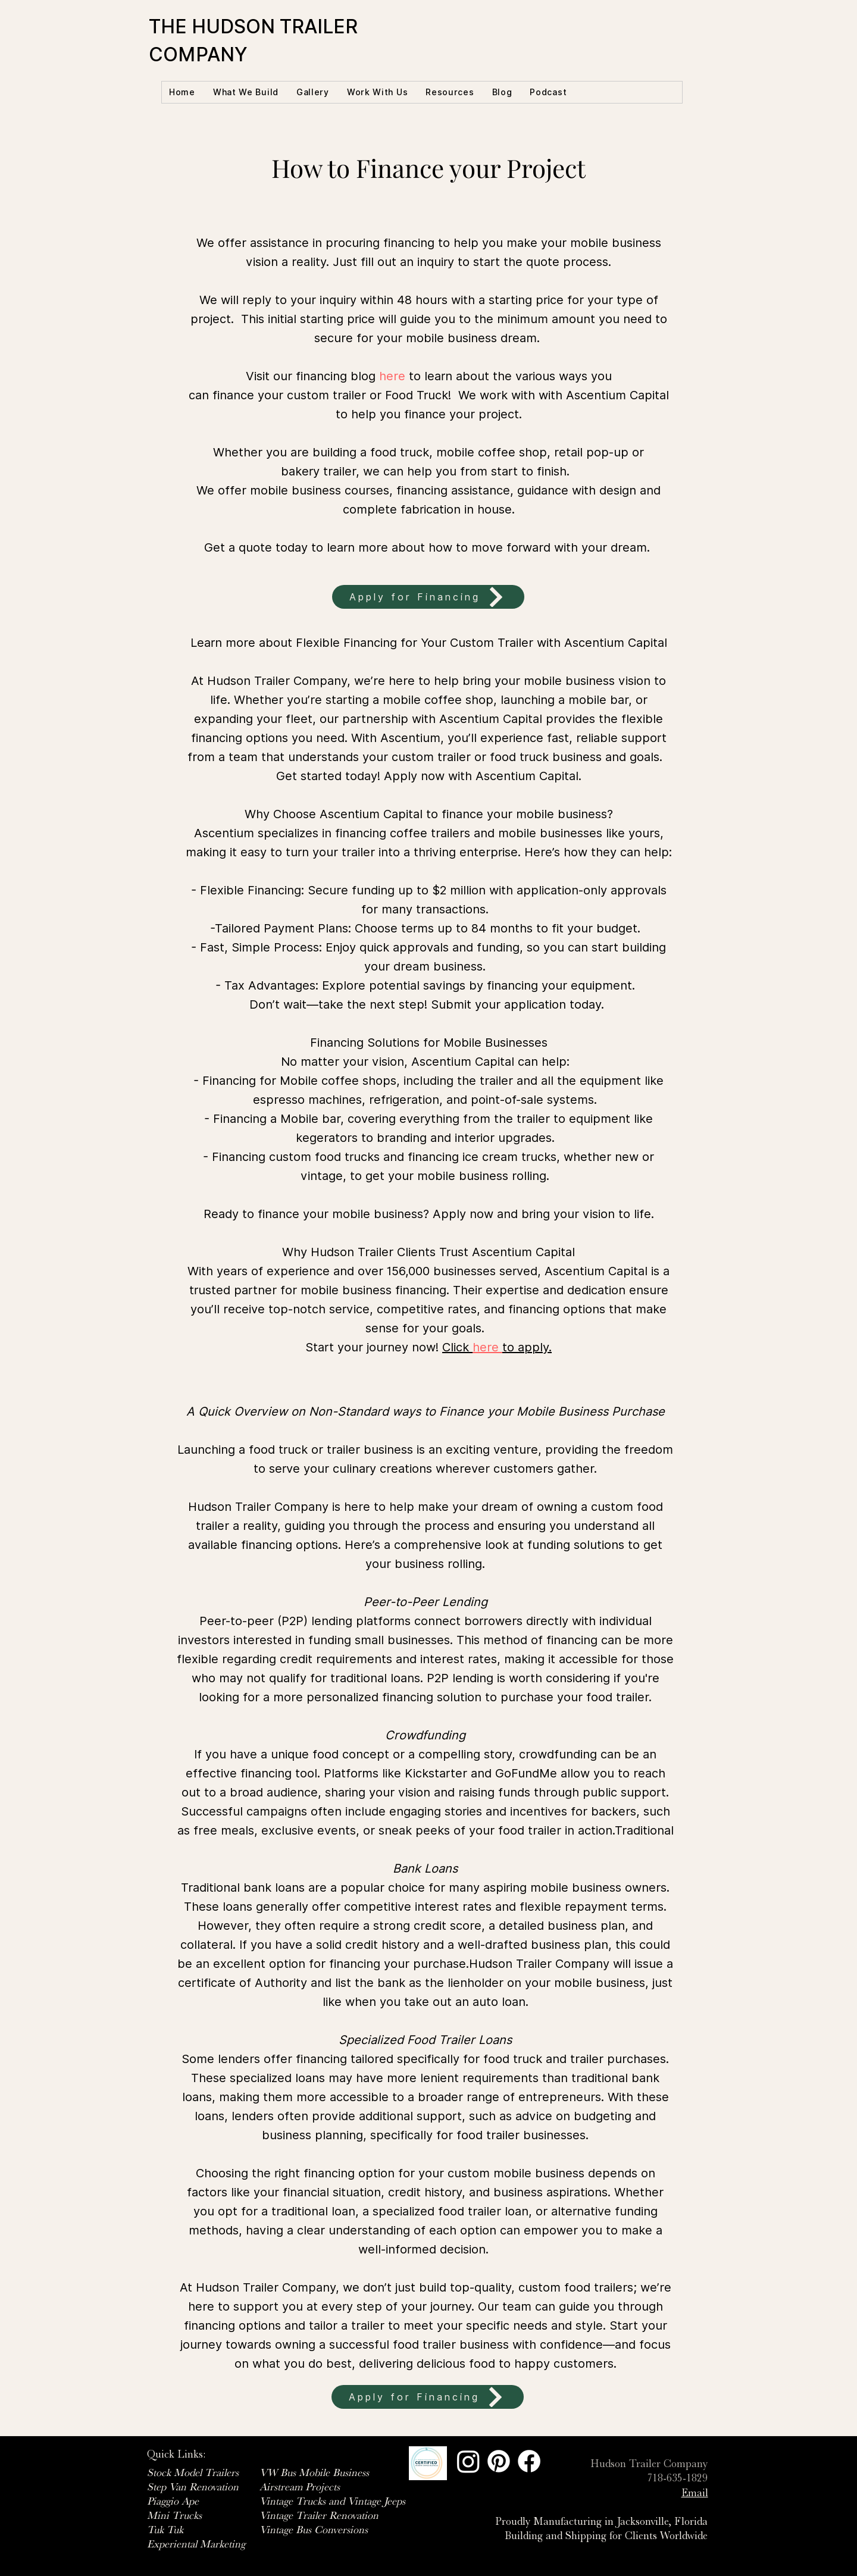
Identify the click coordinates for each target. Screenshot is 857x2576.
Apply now (414, 776)
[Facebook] (529, 2461)
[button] (246, 92)
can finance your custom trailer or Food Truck (318, 395)
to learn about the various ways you (495, 376)
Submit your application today (516, 1004)
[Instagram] (468, 2461)
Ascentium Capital (617, 395)
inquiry (435, 262)
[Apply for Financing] (428, 597)
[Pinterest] (499, 2461)
